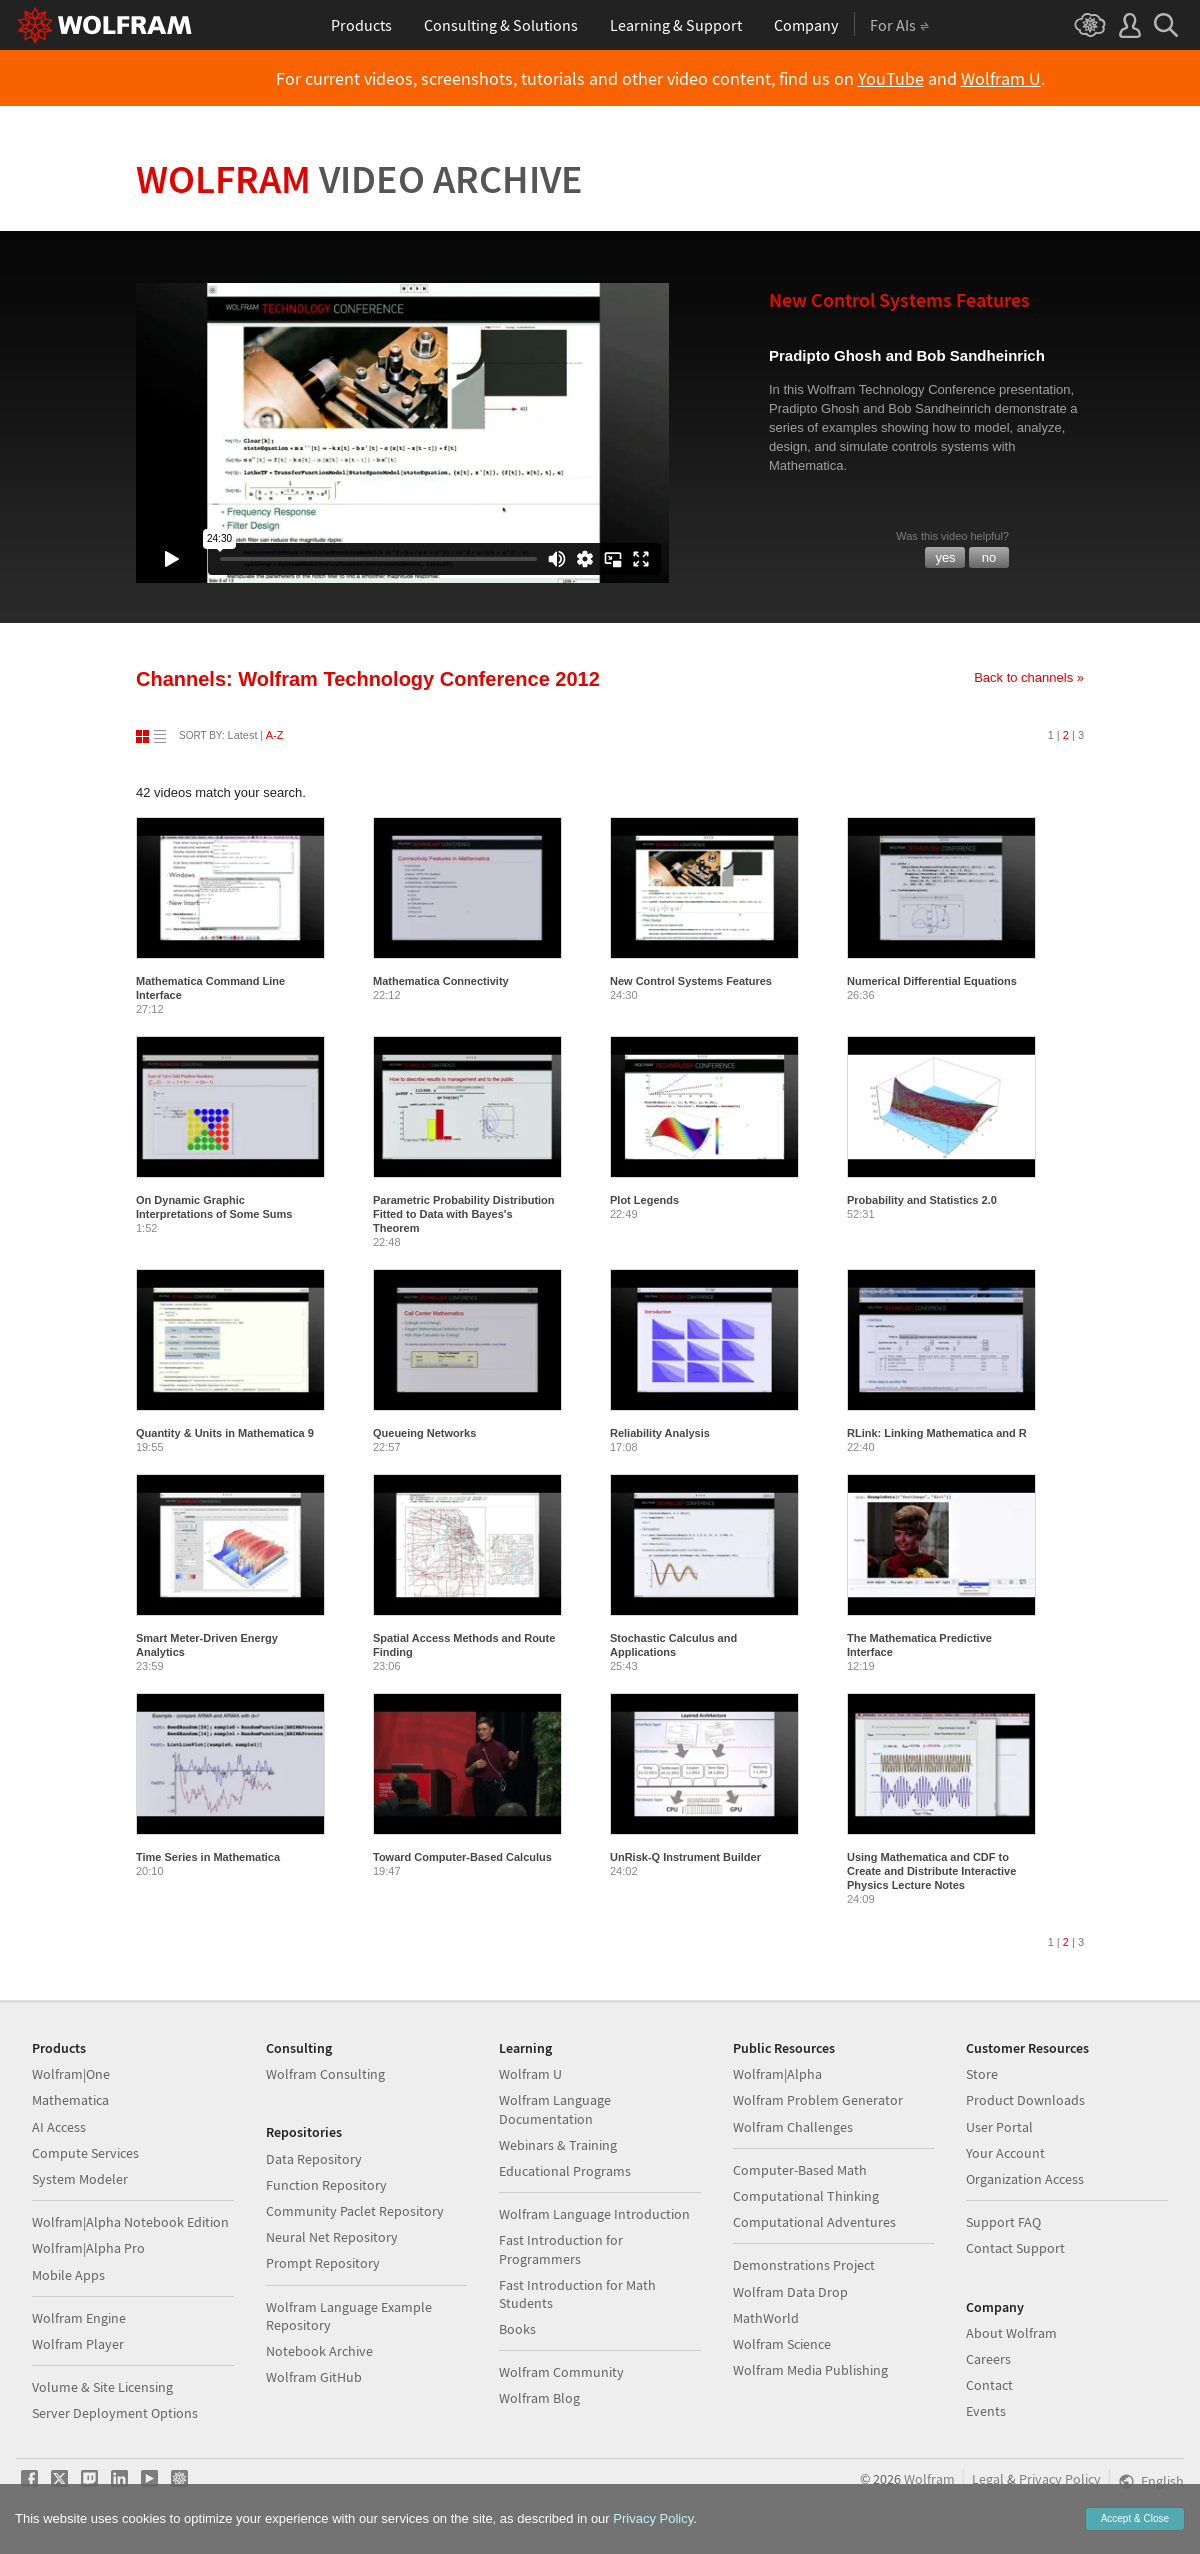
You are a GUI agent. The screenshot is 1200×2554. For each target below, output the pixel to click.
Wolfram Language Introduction (594, 2214)
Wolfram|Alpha (777, 2074)
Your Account (1005, 2153)
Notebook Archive (319, 2351)
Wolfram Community (561, 2372)
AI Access (59, 2127)
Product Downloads (1025, 2100)
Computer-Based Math (800, 2170)
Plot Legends (644, 1200)
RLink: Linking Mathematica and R (937, 1433)
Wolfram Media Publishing (810, 2370)
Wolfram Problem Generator (818, 2100)
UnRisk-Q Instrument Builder (685, 1857)
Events (986, 2411)
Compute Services (85, 2153)
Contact (989, 2385)
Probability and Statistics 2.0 (922, 1200)
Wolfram (359, 179)
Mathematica (70, 2100)
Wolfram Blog (539, 2398)
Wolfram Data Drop (790, 2292)
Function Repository (326, 2185)
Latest (243, 735)
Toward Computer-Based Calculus (462, 1857)
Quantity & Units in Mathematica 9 (225, 1433)
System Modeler (80, 2179)
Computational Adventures (814, 2222)
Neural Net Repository (332, 2237)
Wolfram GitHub (314, 2377)
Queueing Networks (424, 1433)
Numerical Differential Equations (932, 981)
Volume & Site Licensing (102, 2387)
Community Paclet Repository (355, 2211)
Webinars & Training (558, 2145)
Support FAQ (1003, 2222)
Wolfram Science (782, 2344)
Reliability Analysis (660, 1433)
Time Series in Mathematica (208, 1857)
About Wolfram (1011, 2333)
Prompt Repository (323, 2263)
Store (982, 2074)
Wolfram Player (78, 2344)
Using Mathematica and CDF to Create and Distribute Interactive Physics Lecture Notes (931, 1871)
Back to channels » (1029, 677)
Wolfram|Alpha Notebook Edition (130, 2222)
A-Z (275, 735)
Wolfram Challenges (793, 2127)
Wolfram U (1001, 79)
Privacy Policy (1060, 2479)
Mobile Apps (68, 2275)
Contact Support (1015, 2248)
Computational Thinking (806, 2196)
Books (517, 2329)
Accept (1135, 2518)
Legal (988, 2479)
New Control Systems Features (691, 981)
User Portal (999, 2127)
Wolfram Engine (79, 2318)
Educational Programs (565, 2171)
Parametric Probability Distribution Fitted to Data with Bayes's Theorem (464, 1214)
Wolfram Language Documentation (555, 2109)
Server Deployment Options (115, 2413)
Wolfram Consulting (325, 2074)
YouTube (891, 79)
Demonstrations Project (804, 2265)
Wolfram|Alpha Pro (88, 2248)
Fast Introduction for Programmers (561, 2249)
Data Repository (314, 2159)
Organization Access (1025, 2179)
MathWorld (766, 2318)
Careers (988, 2359)
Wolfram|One (71, 2074)
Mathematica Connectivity (441, 981)
